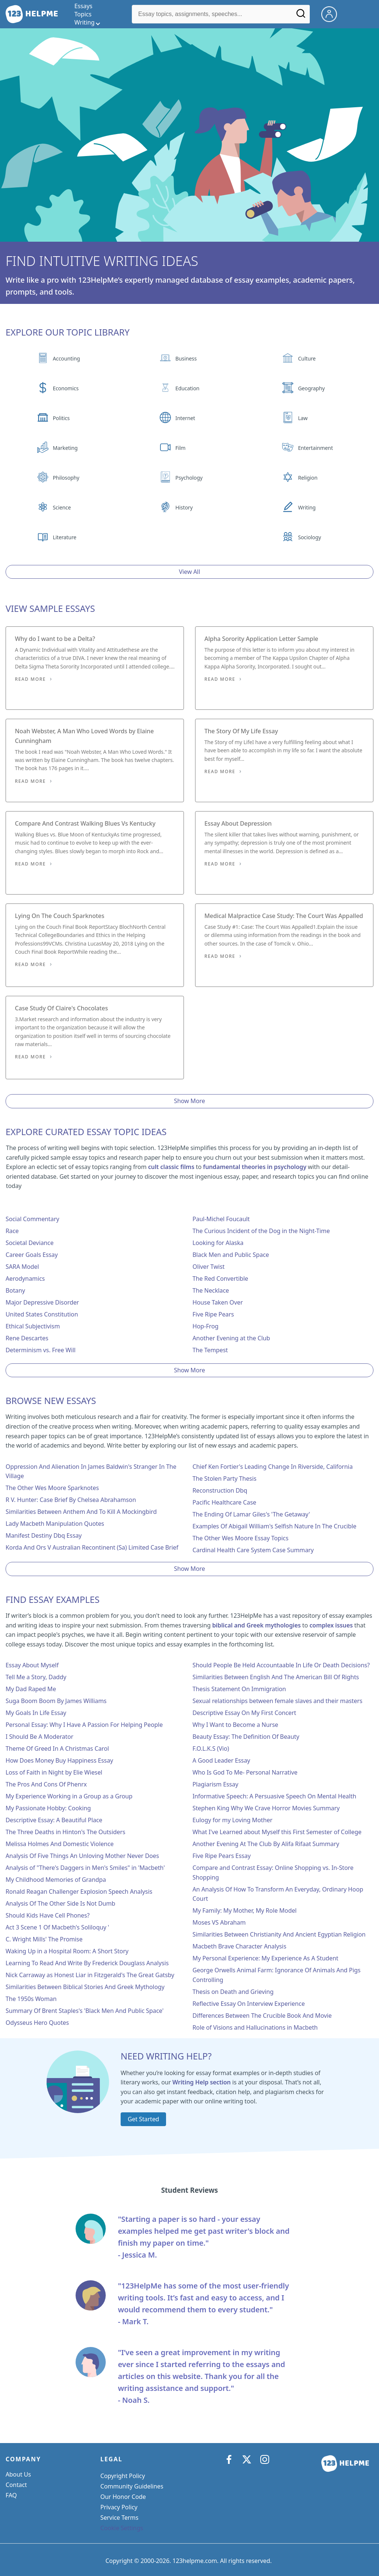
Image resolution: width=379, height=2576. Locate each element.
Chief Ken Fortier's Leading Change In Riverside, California (272, 1466)
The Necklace (210, 1290)
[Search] (301, 16)
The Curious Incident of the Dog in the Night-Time (261, 1231)
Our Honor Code (123, 2497)
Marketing (65, 447)
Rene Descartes (27, 1338)
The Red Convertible (220, 1278)
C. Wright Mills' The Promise (44, 1939)
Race (12, 1231)
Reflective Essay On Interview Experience (248, 2004)
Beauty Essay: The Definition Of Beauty (245, 1736)
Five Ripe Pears (213, 1314)
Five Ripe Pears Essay (221, 1856)
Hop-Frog (205, 1326)
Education (187, 388)
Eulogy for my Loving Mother (232, 1820)
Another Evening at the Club (231, 1338)
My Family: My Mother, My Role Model (244, 1910)
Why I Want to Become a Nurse (235, 1725)
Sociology (309, 537)
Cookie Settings (122, 2528)
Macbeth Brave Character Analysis (239, 1946)
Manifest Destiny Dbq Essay (44, 1535)
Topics (83, 14)
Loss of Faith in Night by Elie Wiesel (54, 1772)
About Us (18, 2474)
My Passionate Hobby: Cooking (48, 1808)
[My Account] (332, 13)
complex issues (331, 1625)
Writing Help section (201, 2082)
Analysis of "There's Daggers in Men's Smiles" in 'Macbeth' (85, 1868)
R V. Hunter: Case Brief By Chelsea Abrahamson (71, 1500)
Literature (64, 537)
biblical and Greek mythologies (256, 1625)
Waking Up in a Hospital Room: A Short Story (67, 1951)
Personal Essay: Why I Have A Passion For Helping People (84, 1725)
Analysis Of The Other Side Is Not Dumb (60, 1903)
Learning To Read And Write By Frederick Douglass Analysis (87, 1963)
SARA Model (22, 1266)
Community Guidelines (132, 2486)
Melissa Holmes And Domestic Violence (60, 1844)
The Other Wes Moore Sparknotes (52, 1488)
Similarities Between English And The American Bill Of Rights (275, 1677)
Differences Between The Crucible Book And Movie (262, 2015)
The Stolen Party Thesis (224, 1478)
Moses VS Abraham (219, 1922)
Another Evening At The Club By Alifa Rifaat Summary (265, 1844)
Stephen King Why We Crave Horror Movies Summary (266, 1808)
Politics (61, 418)
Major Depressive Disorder (42, 1302)
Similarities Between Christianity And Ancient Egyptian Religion (279, 1934)
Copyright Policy (123, 2476)
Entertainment (315, 447)
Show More (189, 1101)
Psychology (189, 477)
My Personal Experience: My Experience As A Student (265, 1958)
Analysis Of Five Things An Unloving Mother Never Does (82, 1856)
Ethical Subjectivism (33, 1326)
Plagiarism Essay (215, 1784)
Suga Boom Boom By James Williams (56, 1701)
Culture (307, 358)
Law (303, 418)
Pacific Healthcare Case (224, 1502)
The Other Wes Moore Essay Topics (240, 1538)
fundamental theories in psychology (254, 1167)
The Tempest (210, 1350)
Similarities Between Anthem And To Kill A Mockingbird (81, 1512)
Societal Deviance (30, 1243)
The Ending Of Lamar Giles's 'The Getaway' (251, 1514)
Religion (307, 477)
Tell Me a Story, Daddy (36, 1677)
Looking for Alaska (217, 1243)
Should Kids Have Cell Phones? (48, 1915)
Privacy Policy (119, 2507)
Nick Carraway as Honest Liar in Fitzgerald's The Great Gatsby (90, 1975)
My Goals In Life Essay (36, 1713)
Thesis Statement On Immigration (239, 1689)
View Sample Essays (50, 608)
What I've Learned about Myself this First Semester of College (277, 1832)
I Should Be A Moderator (39, 1736)
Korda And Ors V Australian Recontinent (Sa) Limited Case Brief (92, 1547)
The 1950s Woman (31, 1999)
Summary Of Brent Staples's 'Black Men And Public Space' (84, 2011)
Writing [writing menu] (84, 22)
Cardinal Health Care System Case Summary (253, 1550)
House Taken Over (217, 1302)
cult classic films (171, 1167)
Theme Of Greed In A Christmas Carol (57, 1748)
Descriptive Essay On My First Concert (244, 1713)
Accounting (66, 358)
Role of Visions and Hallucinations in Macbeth (255, 2027)
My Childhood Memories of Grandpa (56, 1879)
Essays (83, 6)
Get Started (143, 2119)
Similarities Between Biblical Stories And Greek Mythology (85, 1987)
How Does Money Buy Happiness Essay (59, 1760)
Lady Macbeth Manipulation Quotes (55, 1523)
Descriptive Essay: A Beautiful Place (54, 1820)
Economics (66, 388)
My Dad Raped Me (31, 1689)
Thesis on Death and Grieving (233, 1992)
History (183, 507)
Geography (311, 388)
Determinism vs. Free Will (41, 1350)
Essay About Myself (32, 1665)
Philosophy (66, 477)
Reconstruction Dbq (219, 1490)
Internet (185, 418)
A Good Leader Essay (221, 1760)
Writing (307, 507)
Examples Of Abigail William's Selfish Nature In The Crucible (274, 1526)
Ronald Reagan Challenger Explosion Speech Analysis (79, 1891)
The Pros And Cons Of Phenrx (46, 1784)
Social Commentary (32, 1219)
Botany (15, 1290)
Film (180, 447)
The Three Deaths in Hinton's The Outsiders (65, 1832)
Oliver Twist (208, 1266)
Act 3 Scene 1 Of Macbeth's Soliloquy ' (57, 1927)
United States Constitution (42, 1314)
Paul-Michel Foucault (221, 1219)
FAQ (11, 2495)
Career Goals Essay (32, 1255)
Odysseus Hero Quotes (37, 2022)
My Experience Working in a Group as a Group (69, 1796)
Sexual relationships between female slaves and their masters (277, 1701)
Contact (16, 2485)
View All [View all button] (189, 572)
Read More (30, 679)
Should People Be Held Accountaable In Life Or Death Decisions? (281, 1665)
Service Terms (119, 2517)
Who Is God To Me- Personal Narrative (244, 1772)
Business (186, 358)
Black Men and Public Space (230, 1255)
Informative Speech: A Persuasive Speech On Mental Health (274, 1796)
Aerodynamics (25, 1278)
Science (62, 507)
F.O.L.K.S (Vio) (210, 1748)
